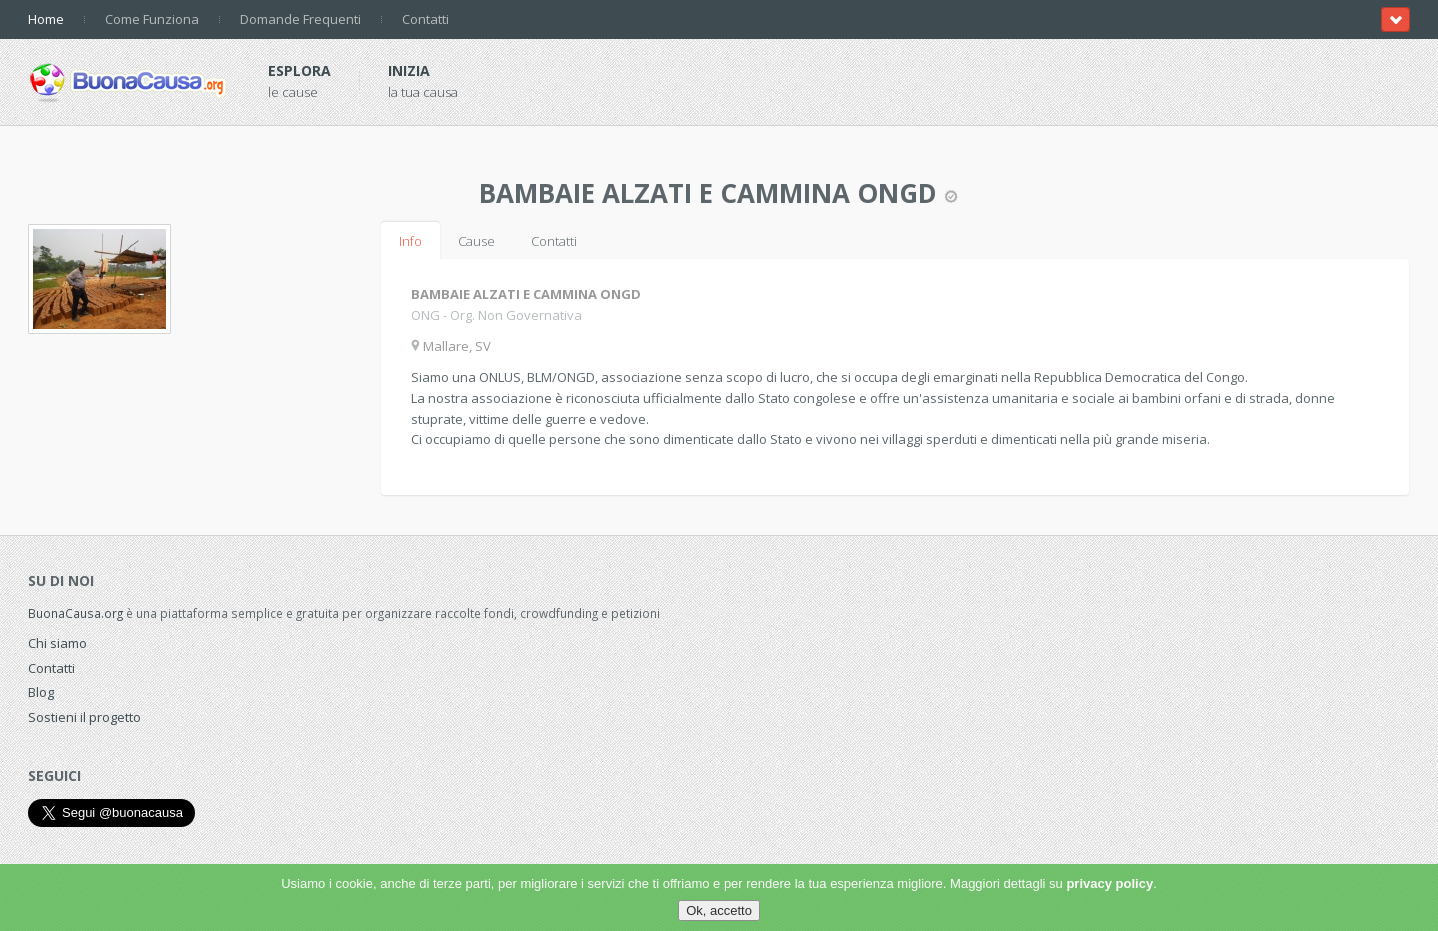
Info (410, 241)
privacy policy (1109, 883)
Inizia (409, 70)
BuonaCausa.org (75, 613)
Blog (41, 692)
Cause (476, 241)
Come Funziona (152, 19)
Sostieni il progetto (84, 717)
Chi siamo (57, 643)
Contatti (425, 19)
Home (46, 19)
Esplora (299, 70)
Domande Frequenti (300, 19)
